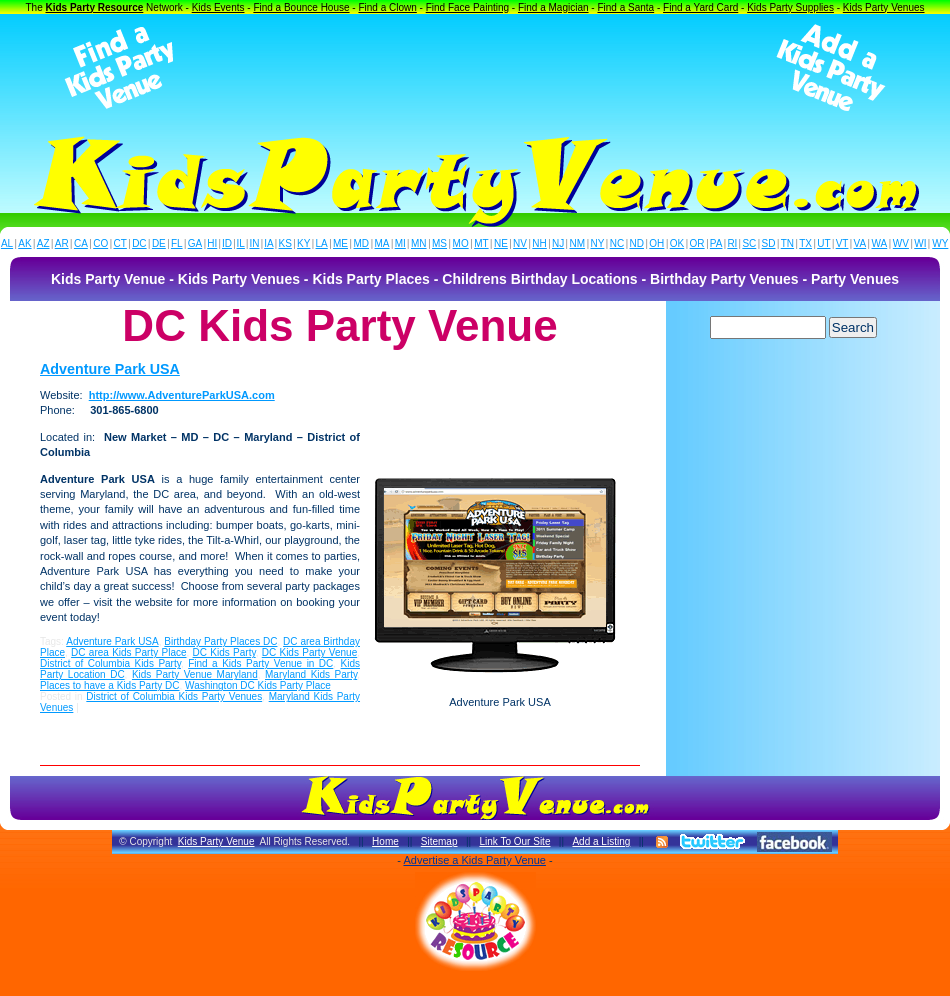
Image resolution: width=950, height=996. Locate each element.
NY (597, 243)
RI (732, 243)
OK (677, 243)
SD (769, 243)
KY (303, 243)
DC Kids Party (224, 652)
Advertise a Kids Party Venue (474, 860)
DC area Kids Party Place (128, 652)
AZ (43, 243)
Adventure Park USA (110, 369)
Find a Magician (553, 7)
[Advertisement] (475, 68)
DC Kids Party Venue (309, 652)
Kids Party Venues (884, 7)
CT (120, 243)
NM (578, 243)
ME (340, 243)
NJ (558, 243)
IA (268, 243)
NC (617, 243)
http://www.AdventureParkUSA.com (182, 395)
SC (749, 243)
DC (139, 243)
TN (787, 243)
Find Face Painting (467, 7)
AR (62, 243)
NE (501, 243)
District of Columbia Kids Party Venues (174, 696)
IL (241, 243)
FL (177, 243)
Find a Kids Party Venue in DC (260, 663)
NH (539, 243)
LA (322, 243)
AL (7, 243)
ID (227, 243)
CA (81, 243)
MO (461, 243)
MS (439, 243)
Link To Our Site (514, 841)
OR (697, 243)
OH (656, 243)
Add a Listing (601, 841)
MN (419, 243)
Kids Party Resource (95, 7)
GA (195, 243)
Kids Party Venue (216, 841)
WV (901, 243)
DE (159, 243)
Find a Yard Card (700, 7)
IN (254, 243)
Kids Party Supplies (790, 7)
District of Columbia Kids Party (110, 663)
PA (716, 243)
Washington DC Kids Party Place (258, 685)
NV (520, 243)
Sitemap (439, 841)
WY (940, 243)
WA (880, 243)
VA (860, 243)
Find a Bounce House (301, 7)
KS (285, 243)
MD (362, 243)
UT (823, 243)
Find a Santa (625, 7)
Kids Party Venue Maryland (195, 674)
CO (100, 243)
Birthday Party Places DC (220, 641)
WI (920, 243)
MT (481, 243)
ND (637, 243)
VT (842, 243)
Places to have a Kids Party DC (110, 685)
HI (212, 243)
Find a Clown (387, 7)
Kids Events (218, 7)
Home (385, 841)
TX (805, 243)
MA (382, 243)
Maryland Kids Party (311, 674)
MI (400, 243)
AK (24, 243)
